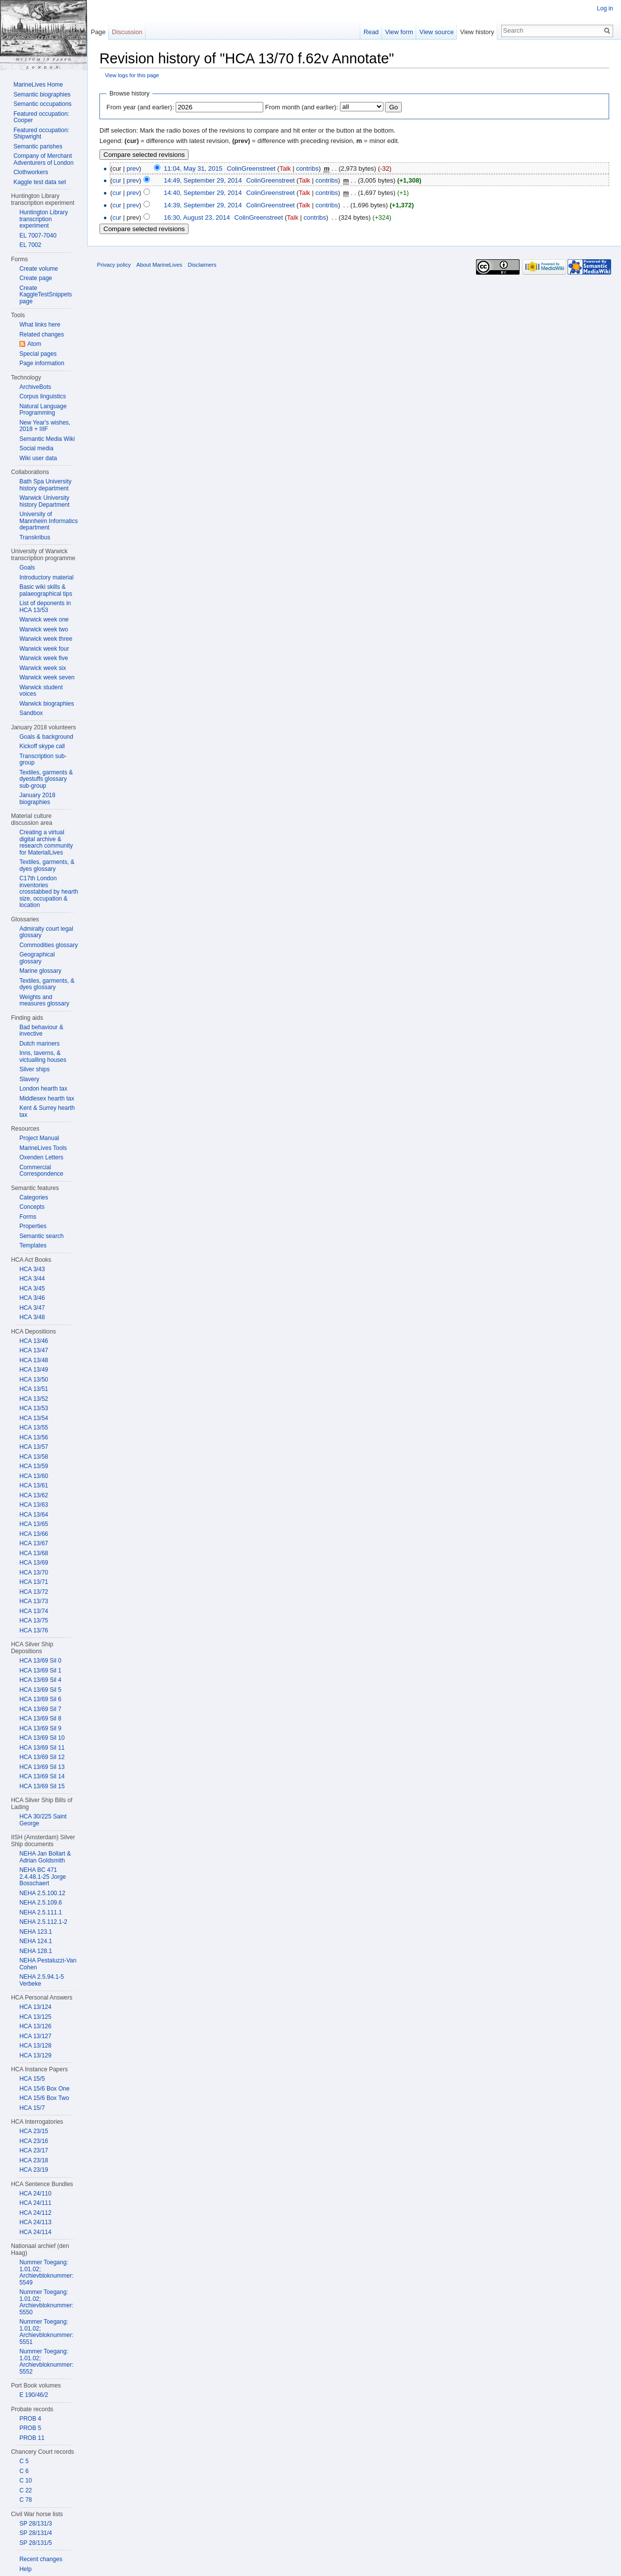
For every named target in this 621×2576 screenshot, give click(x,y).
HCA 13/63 (33, 1504)
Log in (605, 8)
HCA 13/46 (33, 1340)
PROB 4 (30, 2418)
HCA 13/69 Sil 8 (40, 1718)
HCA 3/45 (32, 1288)
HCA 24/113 (35, 2222)
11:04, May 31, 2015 (193, 168)
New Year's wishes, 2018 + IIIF (44, 426)
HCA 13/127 (35, 2036)
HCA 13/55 (33, 1427)
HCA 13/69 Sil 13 (41, 1767)
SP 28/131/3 (35, 2523)
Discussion (127, 32)
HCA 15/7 (32, 2107)
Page (98, 32)
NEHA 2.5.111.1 (40, 1912)
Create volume (38, 268)
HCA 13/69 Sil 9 (40, 1728)
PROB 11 (32, 2437)
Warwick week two (43, 629)
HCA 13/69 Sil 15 (41, 1786)
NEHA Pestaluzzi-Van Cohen (47, 1964)
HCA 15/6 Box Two (44, 2098)
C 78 (25, 2499)
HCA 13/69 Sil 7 (40, 1709)
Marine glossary (40, 970)
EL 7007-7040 (37, 235)
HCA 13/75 (33, 1620)
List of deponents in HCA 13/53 (45, 607)
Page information (41, 363)
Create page (35, 278)
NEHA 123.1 (35, 1931)
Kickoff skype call (42, 746)
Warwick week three (45, 638)
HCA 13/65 (33, 1524)
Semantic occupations (42, 103)
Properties (33, 1226)
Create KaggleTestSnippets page (45, 295)
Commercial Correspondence (41, 1171)
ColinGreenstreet (251, 168)
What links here (39, 324)
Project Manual (39, 1138)
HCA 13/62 (33, 1495)
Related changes (41, 334)
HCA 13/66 (33, 1533)
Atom (34, 343)
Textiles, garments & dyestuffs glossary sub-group (46, 779)
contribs (307, 168)
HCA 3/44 (32, 1278)
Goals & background (46, 736)
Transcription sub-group (43, 759)
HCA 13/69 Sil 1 (40, 1670)
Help (25, 2569)
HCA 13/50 (33, 1379)
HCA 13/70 (33, 1572)
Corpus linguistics (42, 396)
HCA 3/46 (32, 1297)
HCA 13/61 (33, 1485)
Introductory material (46, 577)
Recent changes (40, 2559)
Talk (285, 168)
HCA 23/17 (33, 2150)
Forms (27, 1216)
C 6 (24, 2471)
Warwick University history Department (44, 501)
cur (116, 180)
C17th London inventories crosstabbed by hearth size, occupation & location (48, 891)
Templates (33, 1245)
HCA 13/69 (33, 1562)
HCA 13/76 (33, 1630)
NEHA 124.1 (35, 1941)
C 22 (25, 2490)
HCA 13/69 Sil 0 (40, 1660)
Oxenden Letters (41, 1157)
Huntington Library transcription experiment (43, 219)
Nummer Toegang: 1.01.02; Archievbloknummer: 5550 (46, 2302)
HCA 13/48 (33, 1360)
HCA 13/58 (33, 1456)
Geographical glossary (36, 958)
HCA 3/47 (32, 1307)
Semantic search (41, 1236)
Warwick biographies (46, 703)
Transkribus (34, 537)
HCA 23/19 (33, 2169)
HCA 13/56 (33, 1437)
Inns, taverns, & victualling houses (42, 1056)
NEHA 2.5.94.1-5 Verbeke (41, 1980)
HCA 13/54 (33, 1418)
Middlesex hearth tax (46, 1098)
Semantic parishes (37, 146)
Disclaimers (202, 265)
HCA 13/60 (33, 1476)
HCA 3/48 (32, 1317)
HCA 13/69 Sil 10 (41, 1737)
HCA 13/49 (33, 1369)
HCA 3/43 (32, 1269)
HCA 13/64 (33, 1514)
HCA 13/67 (33, 1543)
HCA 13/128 (35, 2045)
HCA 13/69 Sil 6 (40, 1699)
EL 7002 (30, 244)
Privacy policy (114, 265)
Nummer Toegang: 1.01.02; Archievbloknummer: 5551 (46, 2331)
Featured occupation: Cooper (41, 117)
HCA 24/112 (35, 2212)
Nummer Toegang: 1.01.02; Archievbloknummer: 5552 (46, 2361)
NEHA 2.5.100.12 (42, 1893)
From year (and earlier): (140, 107)
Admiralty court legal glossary (46, 932)
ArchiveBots (35, 386)
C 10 (25, 2480)
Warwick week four (44, 648)
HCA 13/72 (33, 1591)
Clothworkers (30, 172)
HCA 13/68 (33, 1553)
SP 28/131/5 (35, 2542)
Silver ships (34, 1069)
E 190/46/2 (33, 2394)
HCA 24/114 (35, 2232)
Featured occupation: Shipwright (41, 134)
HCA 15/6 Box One (44, 2088)
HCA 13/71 (33, 1581)
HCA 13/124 (35, 2007)
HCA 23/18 (33, 2160)
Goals (27, 567)
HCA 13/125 (35, 2016)
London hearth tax (43, 1088)
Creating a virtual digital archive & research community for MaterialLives (46, 842)
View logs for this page (132, 75)
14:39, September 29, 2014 (203, 205)
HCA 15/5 (32, 2078)
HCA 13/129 (35, 2055)
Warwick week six (42, 668)
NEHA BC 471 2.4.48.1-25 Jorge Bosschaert (42, 1876)
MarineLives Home (38, 84)
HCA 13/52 (33, 1398)
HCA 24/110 (35, 2193)
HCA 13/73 (33, 1601)
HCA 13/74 (33, 1611)
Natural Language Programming (42, 410)
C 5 (24, 2461)
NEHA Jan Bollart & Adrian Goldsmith (45, 1857)
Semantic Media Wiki (47, 438)
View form (399, 32)
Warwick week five (43, 658)
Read (371, 32)
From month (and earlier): (301, 107)
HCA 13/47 (33, 1350)
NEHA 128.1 (35, 1951)
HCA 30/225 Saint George (42, 1820)
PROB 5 (30, 2428)
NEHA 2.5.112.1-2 (43, 1921)
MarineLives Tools (43, 1148)
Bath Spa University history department (45, 485)
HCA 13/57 (33, 1446)
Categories (33, 1197)
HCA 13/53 (33, 1408)
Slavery (29, 1079)
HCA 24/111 (35, 2202)
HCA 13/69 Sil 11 (41, 1747)
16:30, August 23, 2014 (197, 217)
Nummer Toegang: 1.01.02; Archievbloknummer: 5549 (46, 2272)
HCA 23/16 (33, 2141)
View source (437, 32)
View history (477, 32)
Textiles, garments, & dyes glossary (46, 865)
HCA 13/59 (33, 1466)
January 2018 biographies (37, 799)
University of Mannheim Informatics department (48, 521)
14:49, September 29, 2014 (203, 180)
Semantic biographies (41, 94)
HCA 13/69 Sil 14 (41, 1776)
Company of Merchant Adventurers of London (43, 159)
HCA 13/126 (35, 2026)
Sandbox (31, 713)
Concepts (32, 1206)
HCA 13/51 (33, 1388)
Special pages (37, 353)
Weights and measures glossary (44, 1000)
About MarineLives (160, 265)
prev (133, 168)
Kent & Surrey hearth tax (47, 1111)
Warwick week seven (47, 677)
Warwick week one (44, 619)
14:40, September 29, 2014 (203, 192)
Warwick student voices (41, 691)
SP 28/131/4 (35, 2532)
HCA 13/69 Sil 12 (41, 1757)
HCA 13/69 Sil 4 (40, 1679)
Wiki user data (38, 458)
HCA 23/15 (33, 2131)
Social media (36, 448)
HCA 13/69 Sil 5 (40, 1689)
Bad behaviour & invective (41, 1031)
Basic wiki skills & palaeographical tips (45, 590)
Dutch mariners (39, 1043)
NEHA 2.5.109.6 (40, 1902)
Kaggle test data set (39, 182)
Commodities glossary (48, 945)
